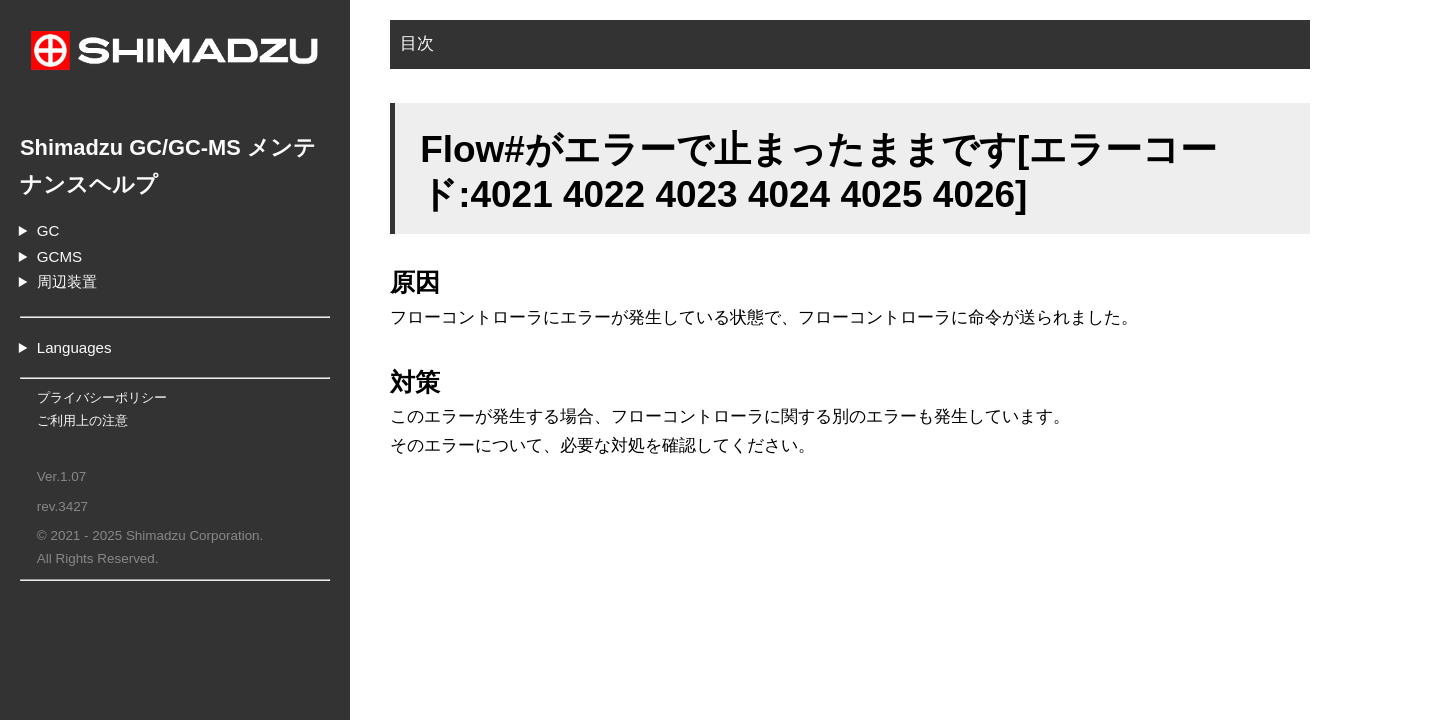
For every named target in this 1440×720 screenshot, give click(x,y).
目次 (417, 43)
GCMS (59, 256)
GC (48, 230)
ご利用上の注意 (82, 420)
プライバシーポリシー (102, 397)
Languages (74, 347)
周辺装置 (67, 281)
